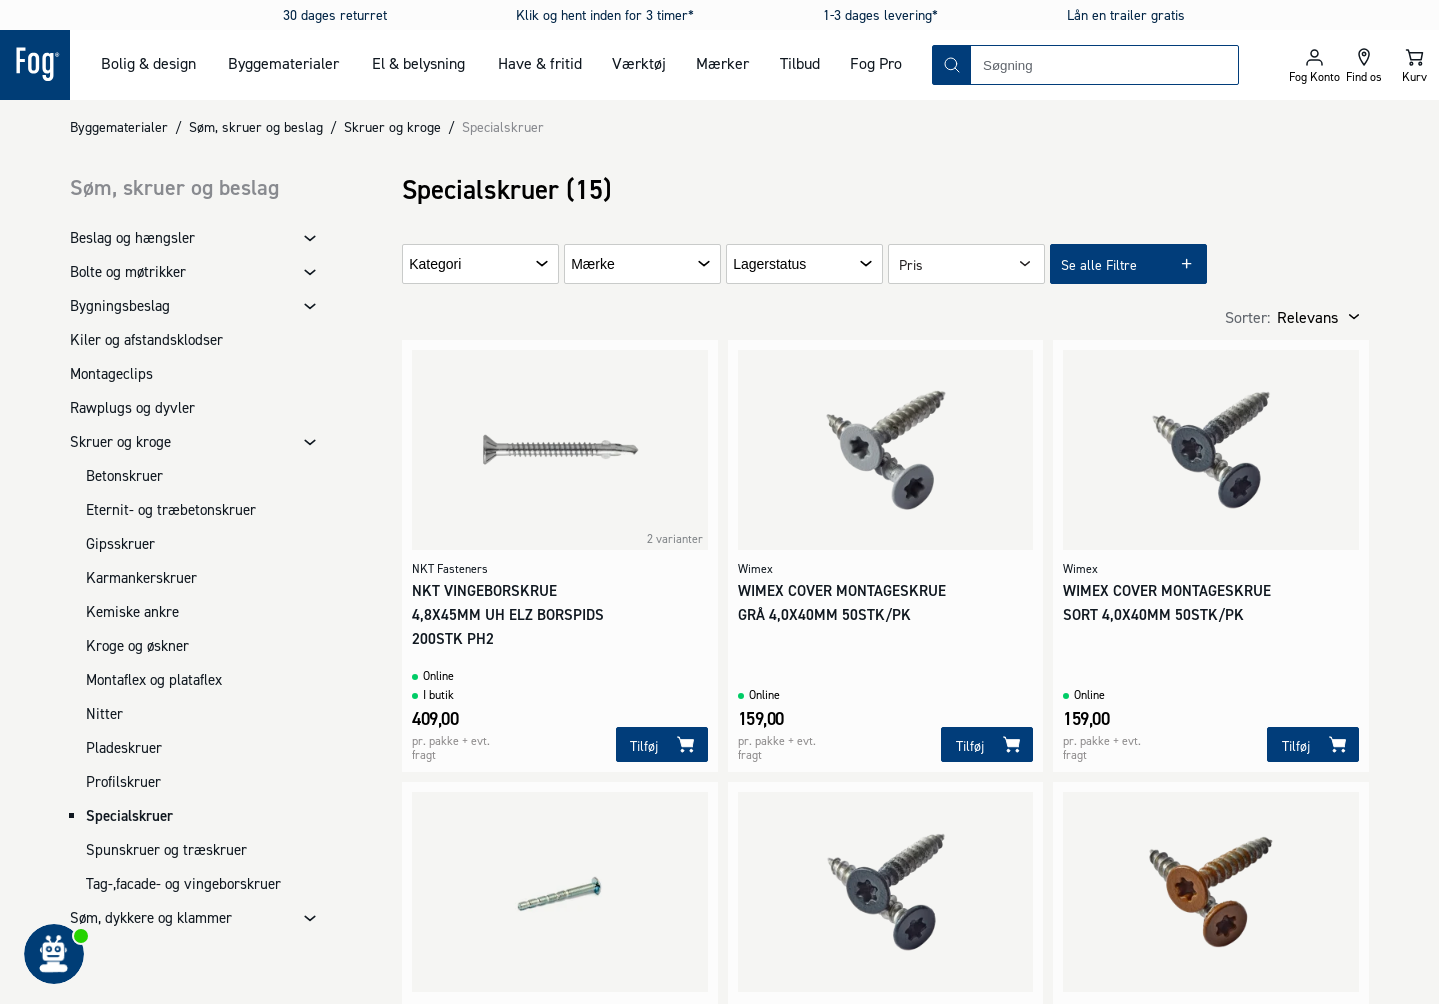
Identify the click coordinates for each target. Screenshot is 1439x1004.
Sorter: (1247, 317)
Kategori (435, 264)
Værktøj (639, 63)
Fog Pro (876, 63)
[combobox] (1104, 65)
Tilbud (800, 63)
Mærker (722, 63)
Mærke (593, 264)
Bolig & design (148, 63)
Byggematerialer (283, 63)
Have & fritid (540, 63)
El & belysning (418, 63)
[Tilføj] (662, 744)
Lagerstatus (769, 264)
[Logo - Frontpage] (35, 65)
